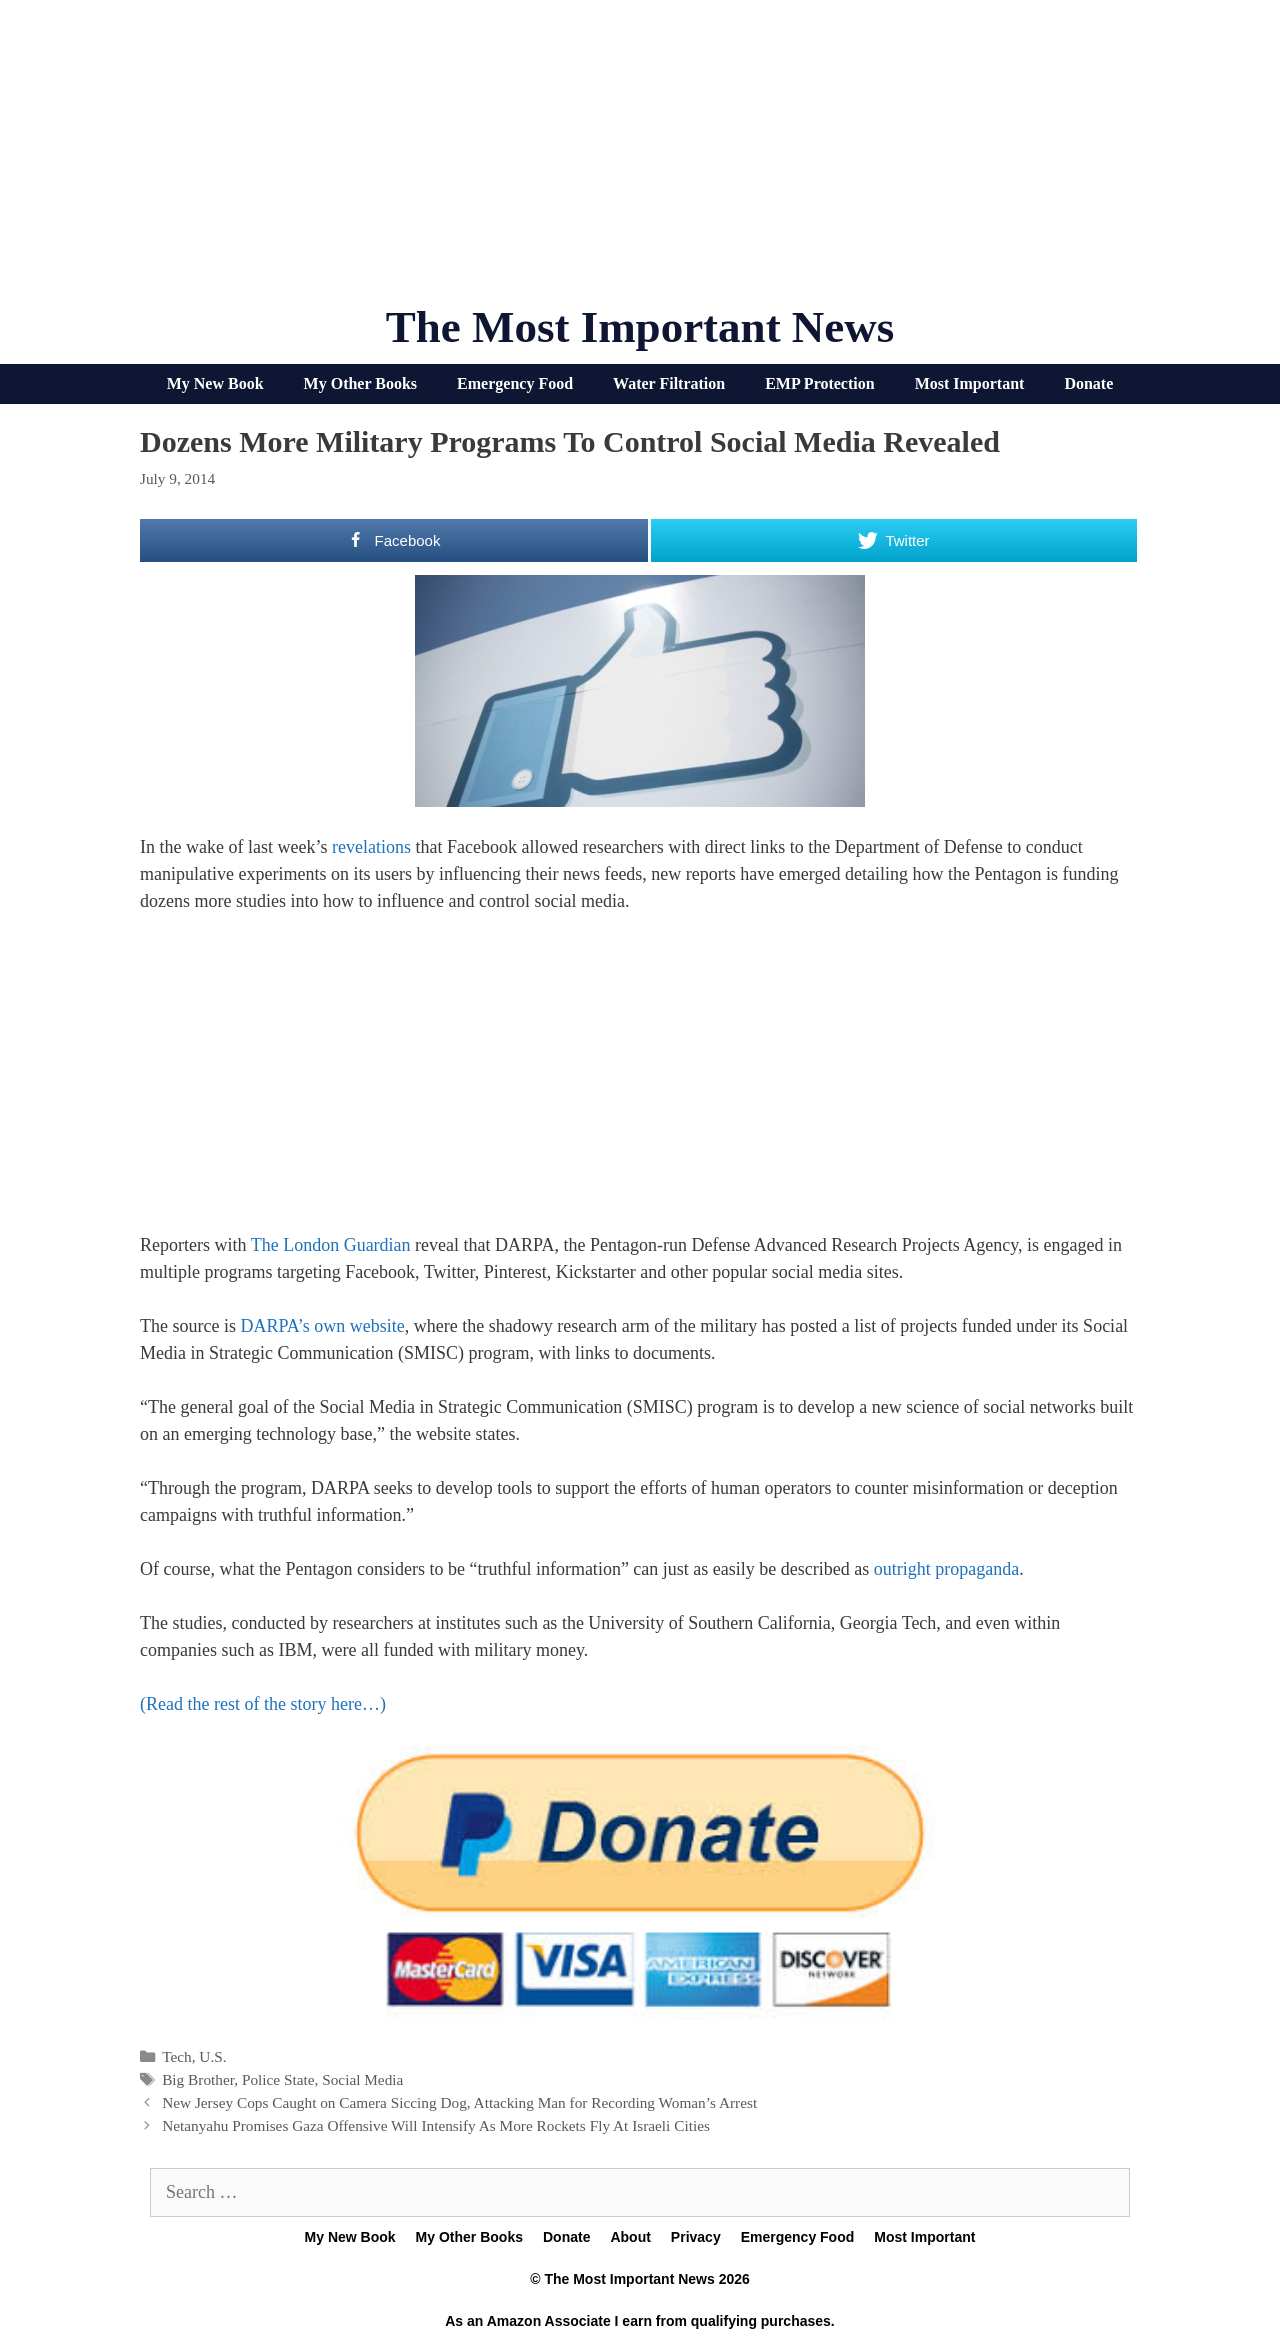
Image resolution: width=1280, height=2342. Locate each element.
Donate (1088, 383)
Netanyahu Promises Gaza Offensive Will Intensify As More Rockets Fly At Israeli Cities (436, 2125)
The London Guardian (331, 1245)
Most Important (970, 383)
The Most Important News (640, 327)
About (630, 2237)
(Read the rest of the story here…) (263, 1704)
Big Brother (198, 2079)
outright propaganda (946, 1569)
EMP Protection (819, 383)
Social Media (362, 2079)
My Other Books (360, 383)
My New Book (215, 383)
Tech (177, 2056)
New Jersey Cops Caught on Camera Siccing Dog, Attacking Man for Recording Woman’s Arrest (459, 2102)
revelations (371, 847)
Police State (278, 2079)
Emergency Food (515, 383)
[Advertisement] (640, 160)
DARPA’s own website (322, 1326)
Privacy (696, 2237)
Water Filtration (669, 383)
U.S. (212, 2056)
